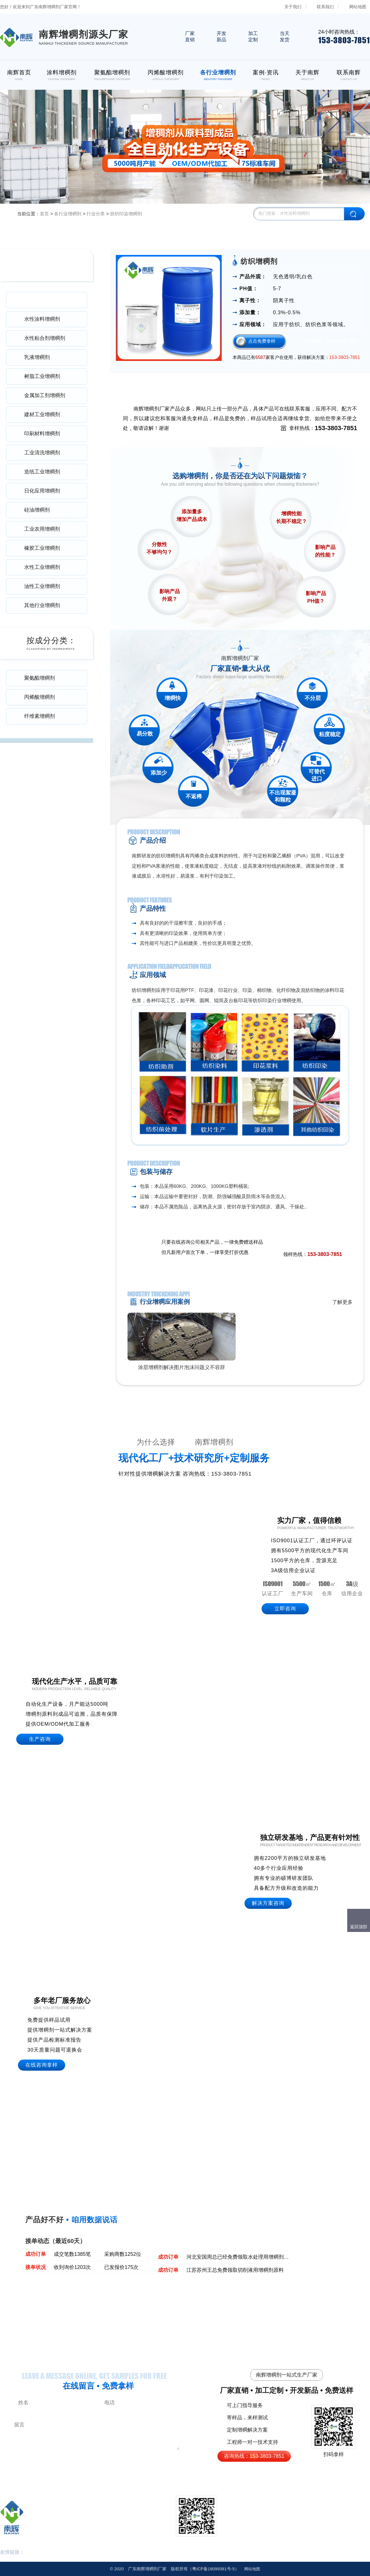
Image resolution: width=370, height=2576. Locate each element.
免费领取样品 (328, 1242)
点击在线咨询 (290, 1242)
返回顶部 (358, 1926)
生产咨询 (40, 1739)
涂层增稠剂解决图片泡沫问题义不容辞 (181, 1367)
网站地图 (357, 6)
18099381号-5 (213, 2568)
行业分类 (96, 213)
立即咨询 (285, 1608)
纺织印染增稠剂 (126, 213)
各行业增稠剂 (67, 213)
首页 (44, 213)
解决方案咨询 (268, 1903)
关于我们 (292, 6)
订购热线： (331, 341)
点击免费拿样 (262, 341)
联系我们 (325, 6)
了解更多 (342, 1302)
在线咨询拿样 (41, 2065)
